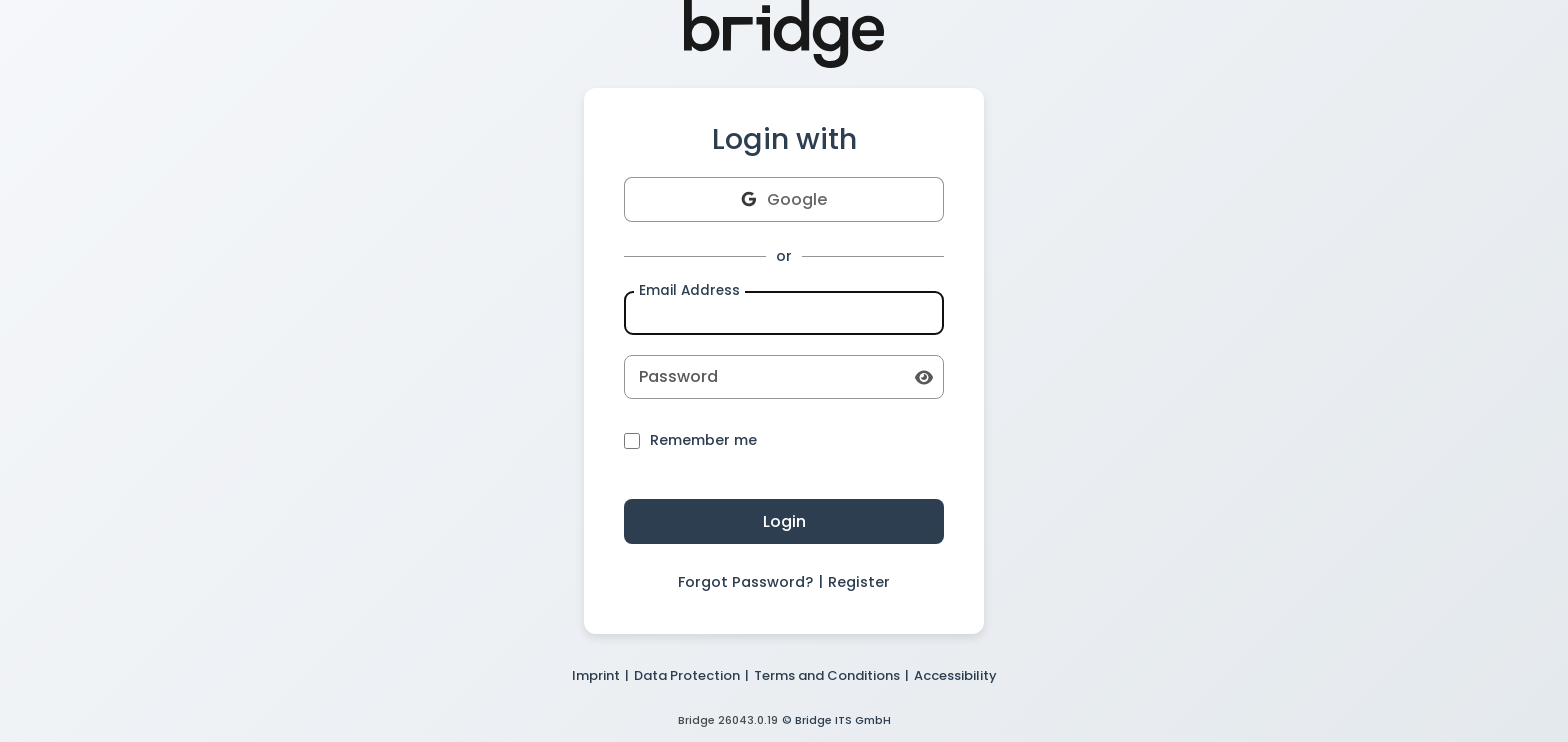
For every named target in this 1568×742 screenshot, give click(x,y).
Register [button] (859, 582)
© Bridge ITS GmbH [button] (836, 720)
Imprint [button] (596, 675)
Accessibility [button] (955, 675)
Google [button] (784, 199)
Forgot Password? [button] (745, 582)
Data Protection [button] (687, 675)
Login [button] (784, 521)
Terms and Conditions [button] (827, 675)
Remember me (690, 441)
